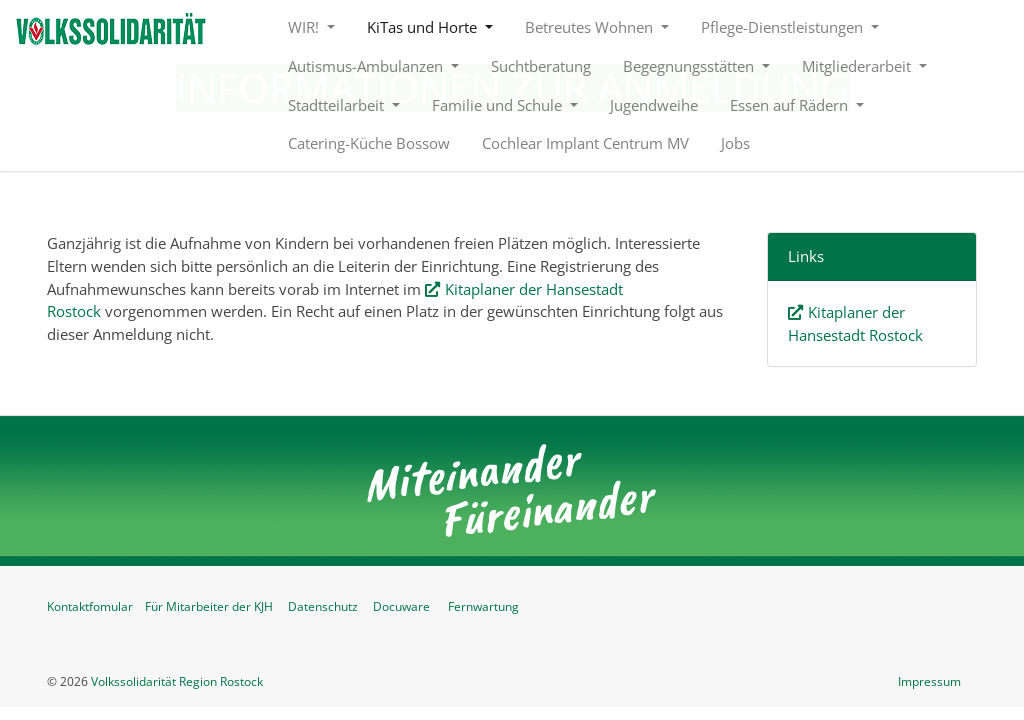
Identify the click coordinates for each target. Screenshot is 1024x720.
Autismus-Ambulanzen (367, 66)
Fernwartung (483, 606)
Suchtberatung (541, 66)
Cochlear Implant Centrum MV (585, 143)
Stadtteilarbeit (338, 105)
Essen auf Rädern (791, 105)
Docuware (401, 606)
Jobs (735, 143)
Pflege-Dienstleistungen (784, 27)
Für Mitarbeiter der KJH (209, 606)
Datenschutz (323, 606)
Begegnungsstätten (690, 66)
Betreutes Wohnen (591, 27)
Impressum (929, 681)
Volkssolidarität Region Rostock (177, 681)
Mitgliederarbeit (858, 66)
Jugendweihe (654, 105)
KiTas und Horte (424, 27)
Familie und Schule (499, 105)
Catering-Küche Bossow (369, 143)
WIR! (305, 27)
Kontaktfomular (90, 606)
